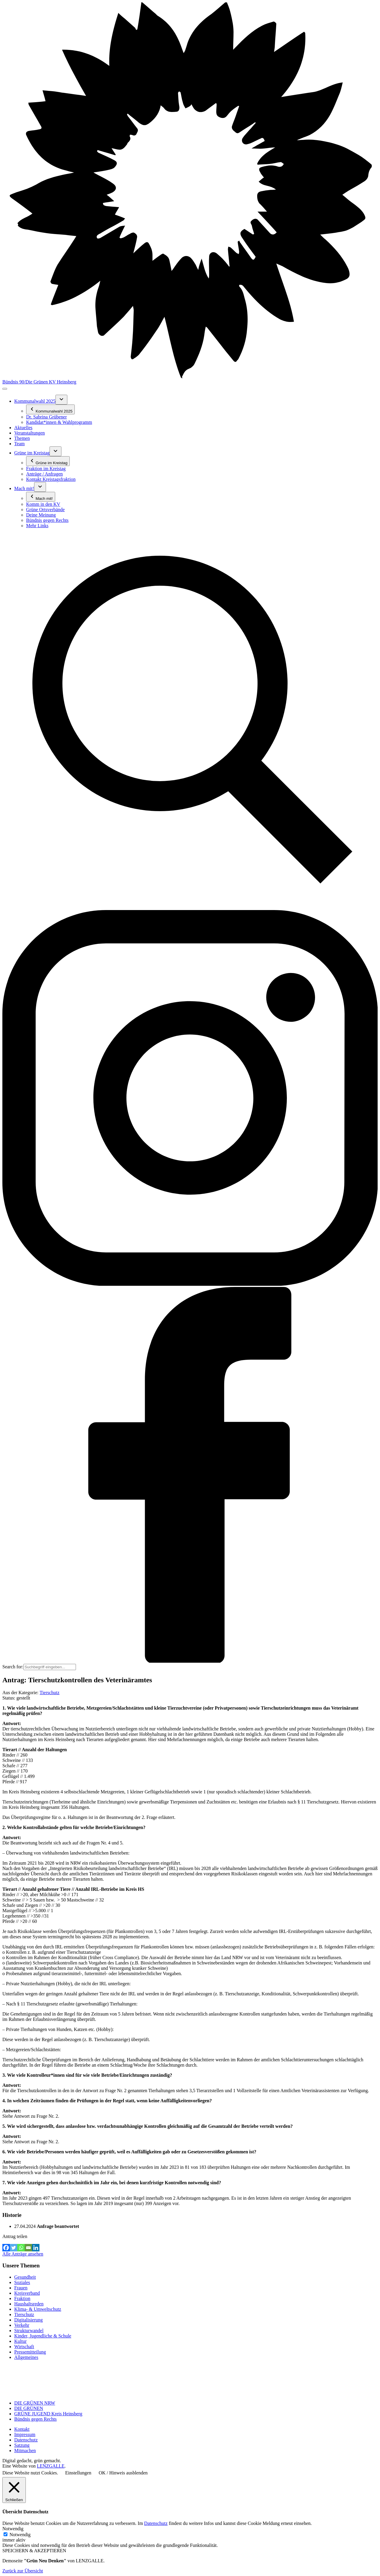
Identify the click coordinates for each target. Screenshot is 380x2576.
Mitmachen (25, 2450)
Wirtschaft (24, 2346)
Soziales (22, 2282)
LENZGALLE (50, 2465)
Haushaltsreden (29, 2303)
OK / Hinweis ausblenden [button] (123, 2472)
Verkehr (21, 2325)
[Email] (28, 2247)
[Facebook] (6, 2247)
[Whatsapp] (21, 2247)
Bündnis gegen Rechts (35, 2419)
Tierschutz (49, 1692)
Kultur (20, 2341)
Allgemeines (26, 2357)
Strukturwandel (29, 2330)
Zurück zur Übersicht (22, 2570)
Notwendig (20, 2534)
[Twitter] (13, 2247)
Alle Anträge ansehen (22, 2253)
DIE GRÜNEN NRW (34, 2403)
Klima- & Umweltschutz (37, 2309)
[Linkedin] (35, 2247)
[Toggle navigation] (4, 389)
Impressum (24, 2434)
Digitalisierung (28, 2319)
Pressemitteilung (30, 2351)
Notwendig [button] (12, 2528)
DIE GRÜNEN (28, 2408)
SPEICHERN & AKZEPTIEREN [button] (34, 2550)
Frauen (20, 2287)
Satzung (22, 2445)
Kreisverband (27, 2293)
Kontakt (22, 2429)
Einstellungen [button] (78, 2472)
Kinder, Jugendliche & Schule (42, 2335)
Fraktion (22, 2298)
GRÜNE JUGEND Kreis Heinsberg (48, 2413)
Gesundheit (25, 2277)
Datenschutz (26, 2439)
